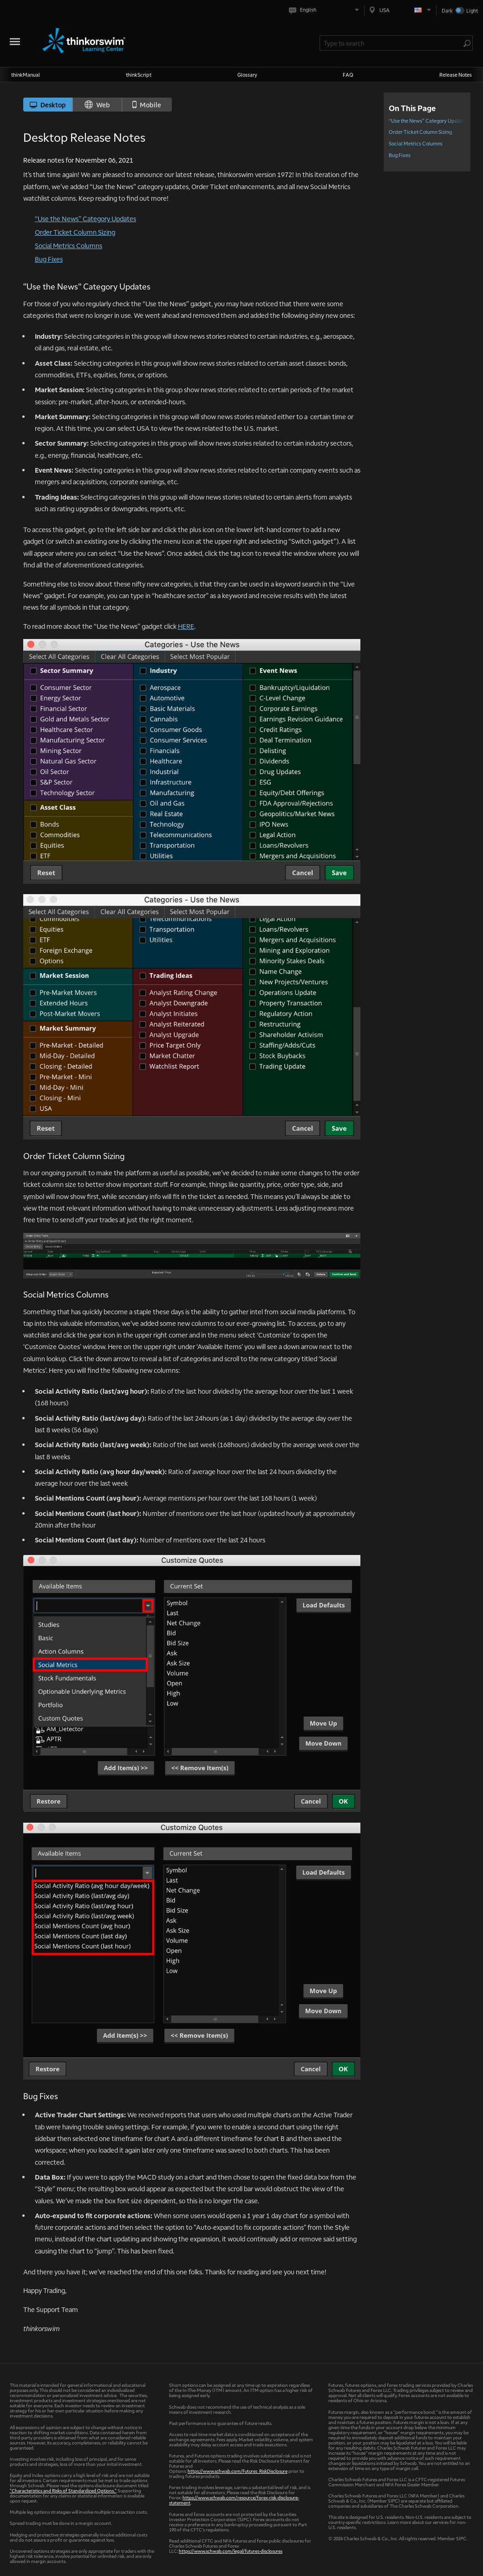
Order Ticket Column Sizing (75, 232)
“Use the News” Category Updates (85, 218)
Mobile (146, 104)
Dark (447, 10)
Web (97, 104)
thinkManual (25, 74)
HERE (186, 626)
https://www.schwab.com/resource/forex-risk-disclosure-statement (234, 2499)
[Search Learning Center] (391, 43)
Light (472, 10)
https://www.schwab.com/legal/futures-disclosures (230, 2551)
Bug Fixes (49, 259)
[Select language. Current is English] (325, 10)
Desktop (48, 104)
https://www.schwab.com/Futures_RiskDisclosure (237, 2471)
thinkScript (138, 74)
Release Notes (455, 74)
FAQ (348, 74)
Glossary (247, 74)
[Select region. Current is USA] (400, 10)
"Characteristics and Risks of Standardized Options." (63, 2490)
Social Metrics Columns (68, 245)
